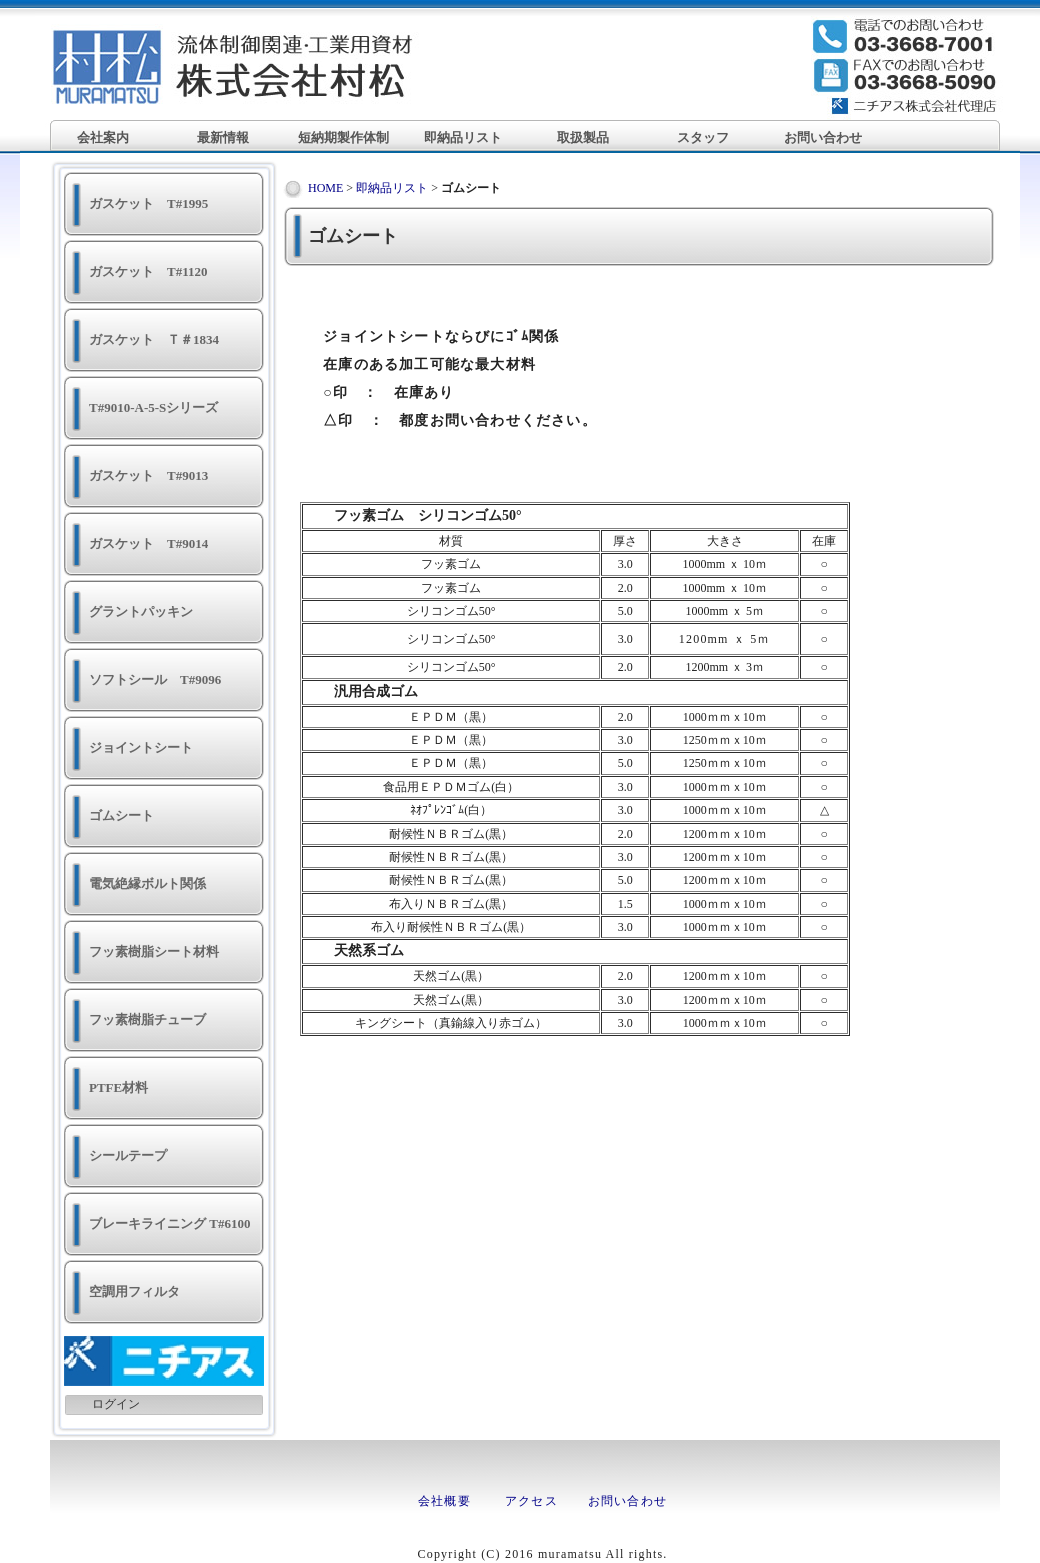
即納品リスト (463, 137)
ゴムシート (121, 815)
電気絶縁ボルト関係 (147, 883)
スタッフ (703, 137)
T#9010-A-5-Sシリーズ (153, 407)
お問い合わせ (823, 137)
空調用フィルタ (134, 1291)
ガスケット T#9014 (148, 543)
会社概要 (444, 1501)
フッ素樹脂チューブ (147, 1019)
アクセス (531, 1501)
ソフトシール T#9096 (155, 679)
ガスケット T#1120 (148, 271)
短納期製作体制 (343, 137)
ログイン (116, 1404)
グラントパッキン (141, 611)
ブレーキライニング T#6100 (169, 1223)
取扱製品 (583, 137)
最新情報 (223, 137)
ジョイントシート (141, 747)
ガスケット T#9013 (148, 475)
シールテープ (128, 1155)
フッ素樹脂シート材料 (154, 951)
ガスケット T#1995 (148, 203)
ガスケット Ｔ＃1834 (154, 339)
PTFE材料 (118, 1087)
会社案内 (103, 137)
